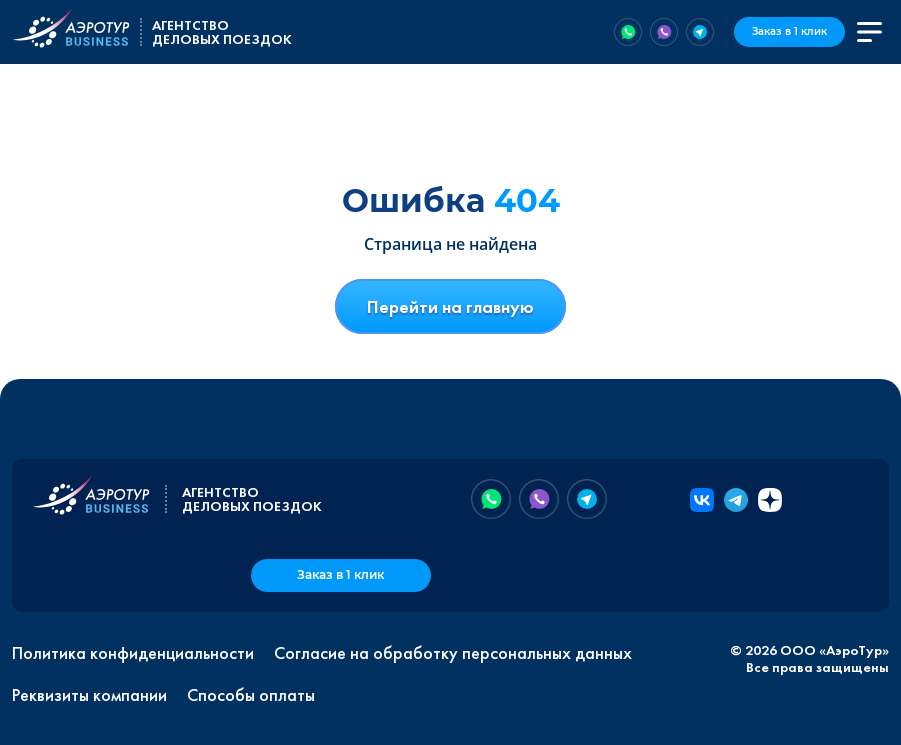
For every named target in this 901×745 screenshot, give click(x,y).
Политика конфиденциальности (133, 653)
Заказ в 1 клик (789, 31)
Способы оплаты (251, 695)
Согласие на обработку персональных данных (453, 653)
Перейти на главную (450, 306)
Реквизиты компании (89, 695)
